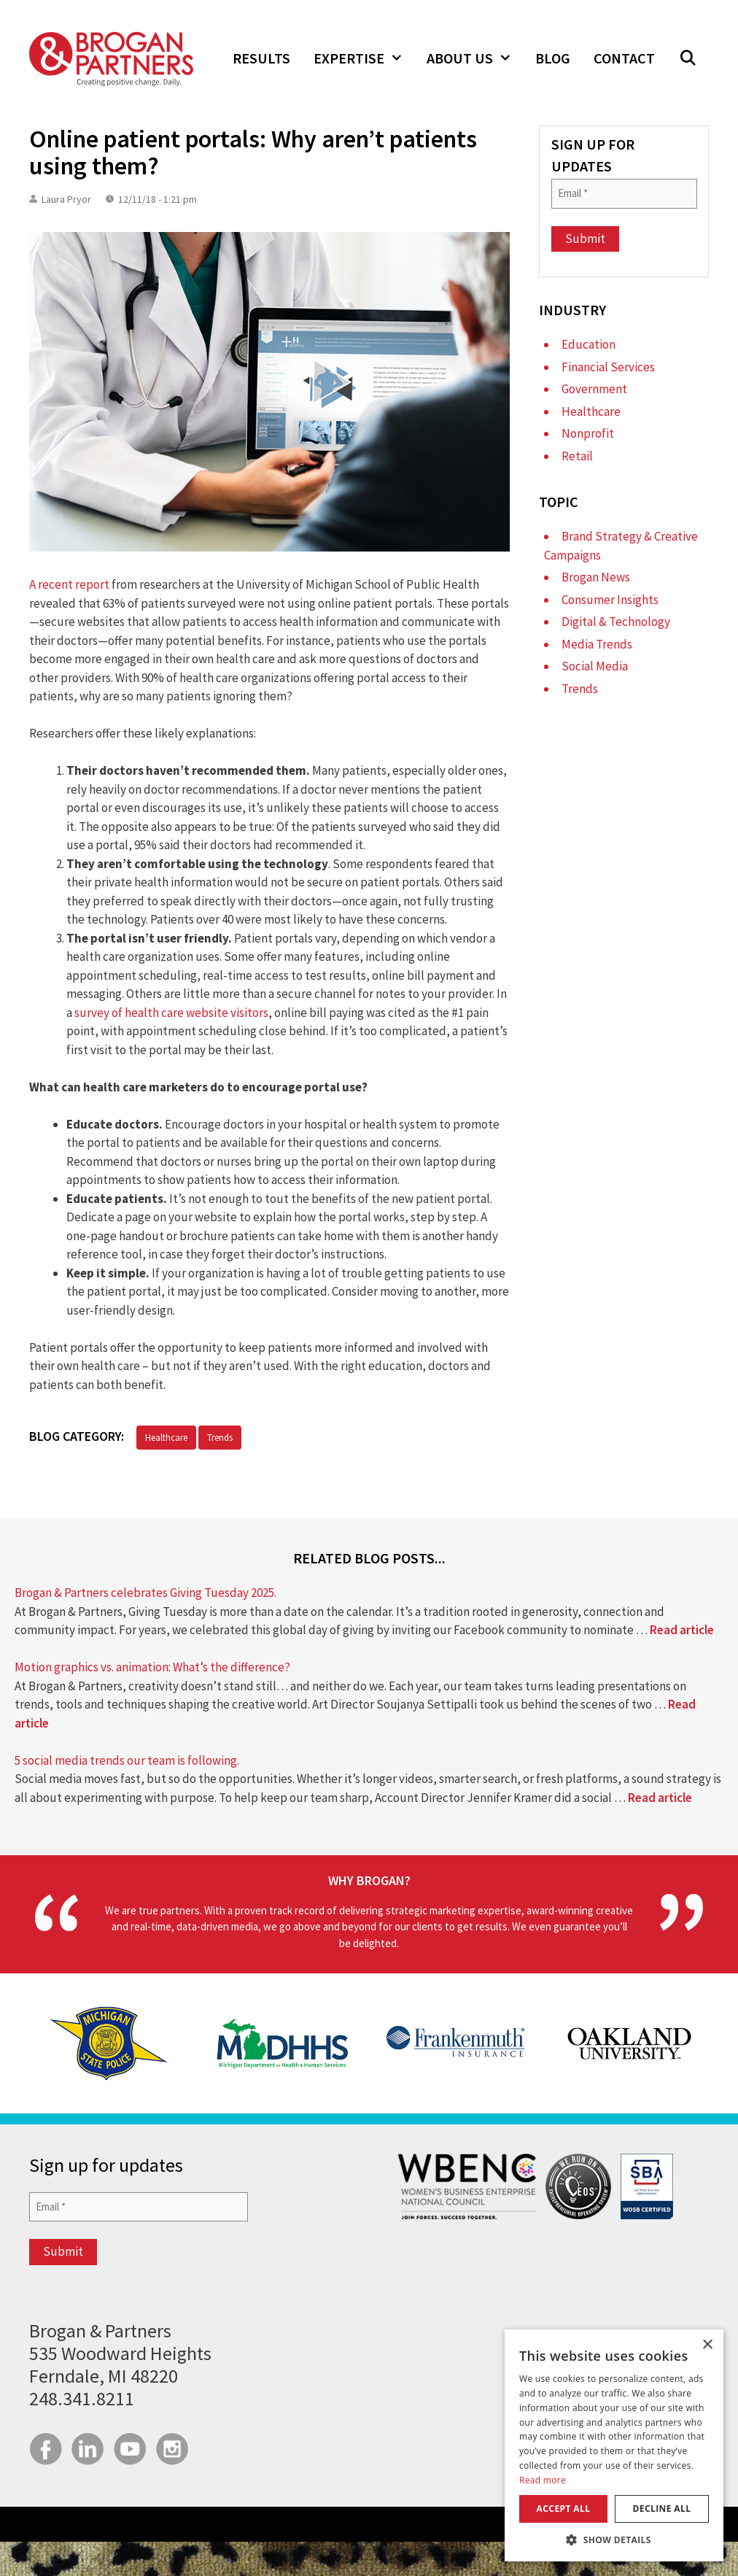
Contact (624, 58)
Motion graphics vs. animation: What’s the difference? (152, 1667)
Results (261, 58)
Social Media (595, 666)
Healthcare (166, 1437)
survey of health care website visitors (171, 1013)
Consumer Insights (610, 600)
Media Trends (597, 644)
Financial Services (608, 367)
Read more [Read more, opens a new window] (542, 2480)
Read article (682, 1630)
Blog (552, 58)
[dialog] (614, 2445)
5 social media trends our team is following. (127, 1760)
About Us (475, 58)
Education (588, 344)
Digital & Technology (616, 622)
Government (594, 389)
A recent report (69, 584)
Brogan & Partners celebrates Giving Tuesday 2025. (145, 1593)
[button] (688, 58)
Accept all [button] (564, 2508)
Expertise (364, 58)
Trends (220, 1437)
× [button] (707, 2345)
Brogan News (596, 577)
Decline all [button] (662, 2508)
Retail (577, 456)
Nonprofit (588, 433)
